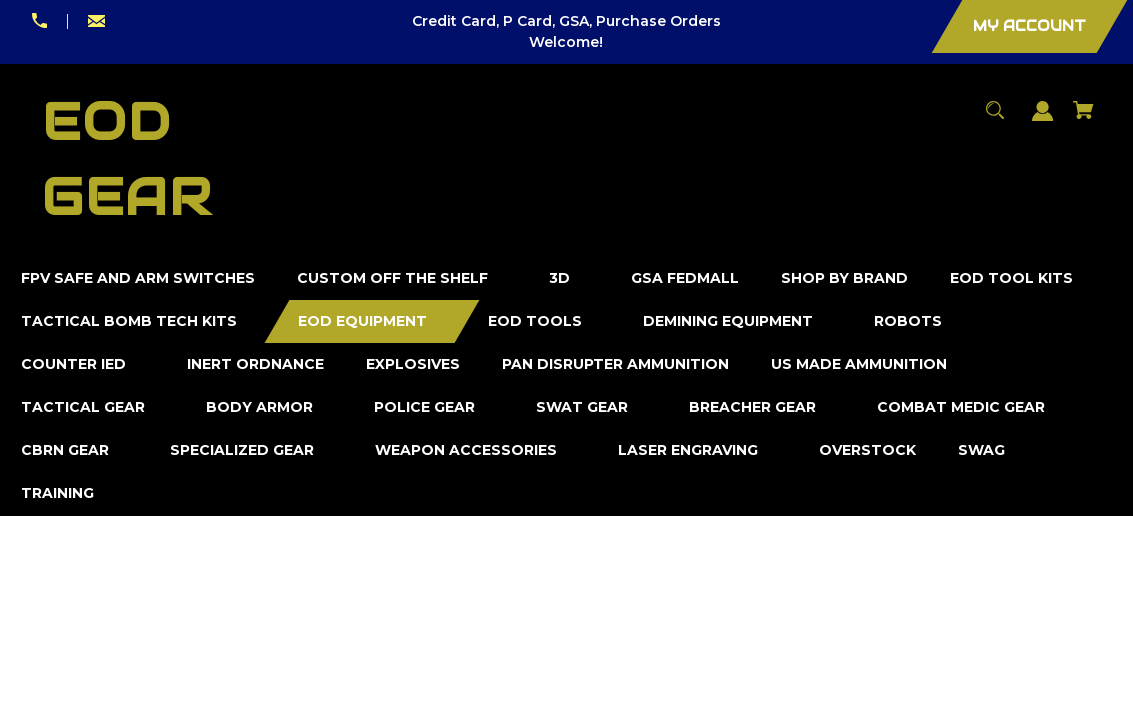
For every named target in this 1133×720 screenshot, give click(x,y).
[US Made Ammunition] (859, 364)
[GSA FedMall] (685, 278)
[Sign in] (1043, 120)
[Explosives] (413, 364)
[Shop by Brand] (845, 278)
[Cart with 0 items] (1084, 119)
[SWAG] (982, 450)
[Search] (995, 119)
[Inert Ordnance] (256, 364)
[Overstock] (868, 450)
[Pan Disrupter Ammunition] (616, 364)
